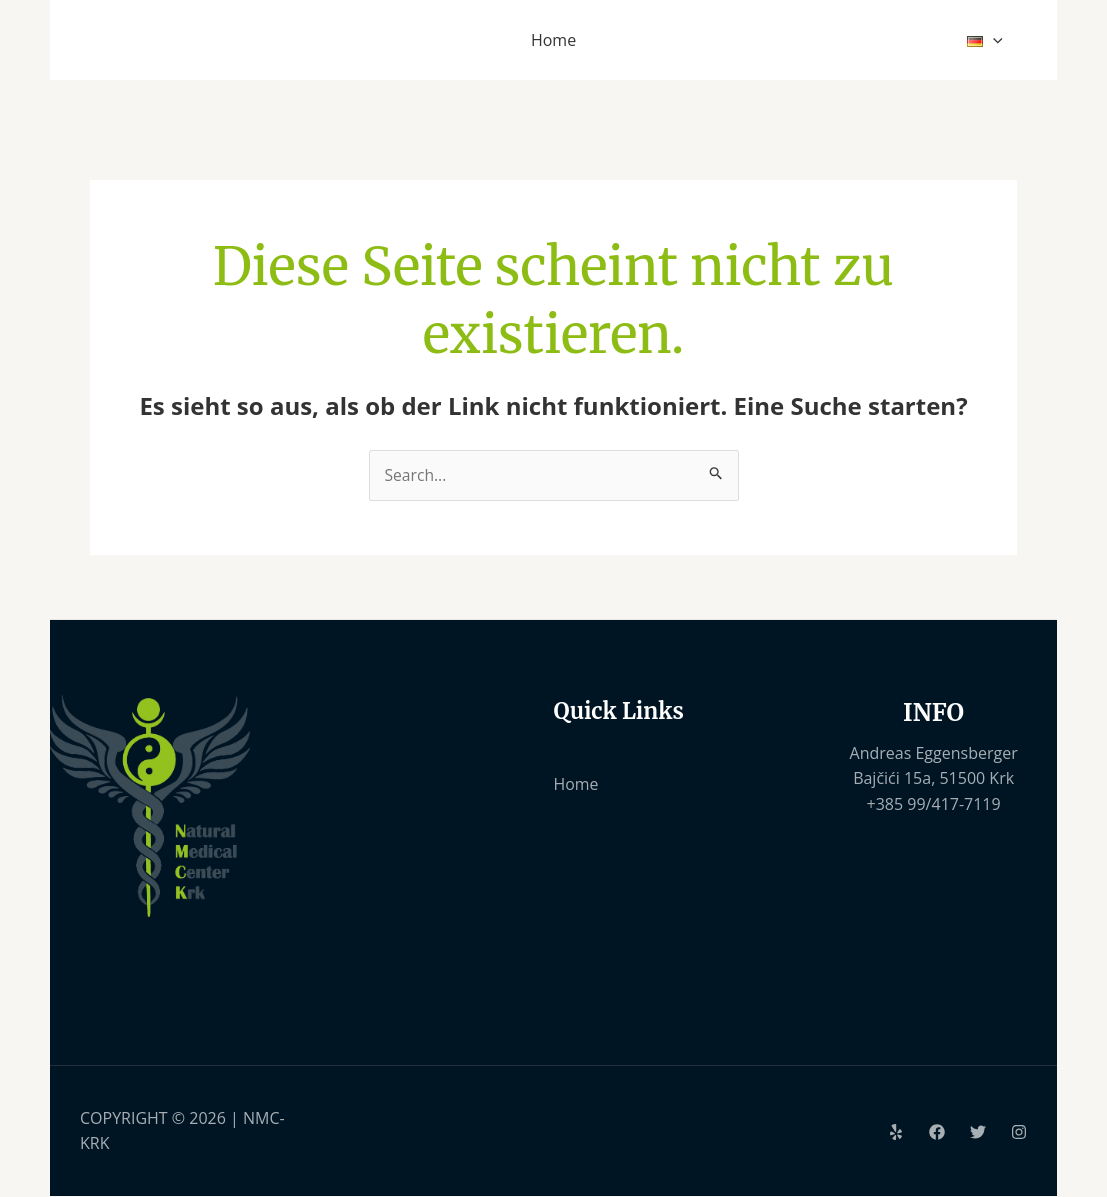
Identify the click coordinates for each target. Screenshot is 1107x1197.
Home (576, 785)
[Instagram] (1019, 1133)
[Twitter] (978, 1133)
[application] (996, 40)
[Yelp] (896, 1133)
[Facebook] (937, 1133)
